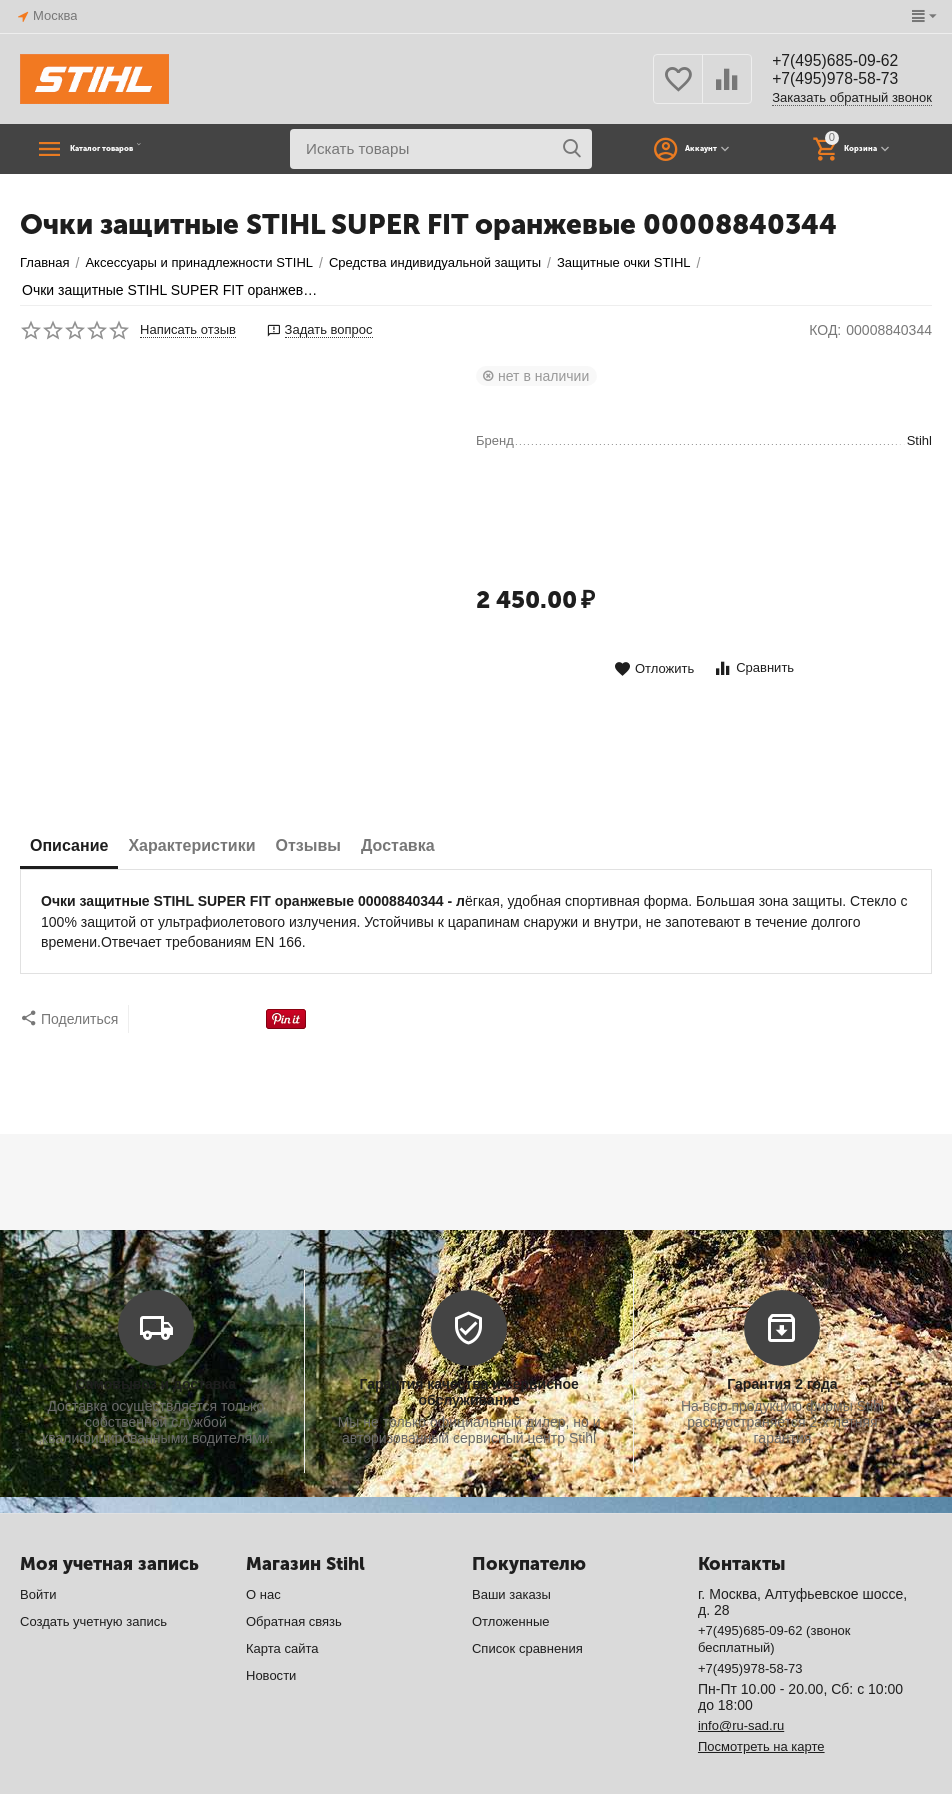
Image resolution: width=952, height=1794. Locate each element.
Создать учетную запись (93, 1581)
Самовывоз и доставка (155, 1344)
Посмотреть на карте (761, 1706)
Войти (38, 1554)
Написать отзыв (188, 330)
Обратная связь (294, 1581)
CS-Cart (320, 1764)
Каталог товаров (145, 149)
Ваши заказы (511, 1554)
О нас (263, 1554)
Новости (271, 1635)
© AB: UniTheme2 (72, 1779)
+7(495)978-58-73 (844, 80)
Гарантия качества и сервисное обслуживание (468, 1352)
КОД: (825, 330)
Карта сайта (282, 1608)
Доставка (398, 845)
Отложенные (511, 1581)
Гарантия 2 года (782, 1344)
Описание (69, 845)
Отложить (654, 669)
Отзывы (308, 845)
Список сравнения (527, 1608)
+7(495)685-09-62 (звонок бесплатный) (774, 1599)
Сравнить (753, 668)
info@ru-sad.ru (741, 1685)
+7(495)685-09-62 (844, 60)
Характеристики (191, 845)
